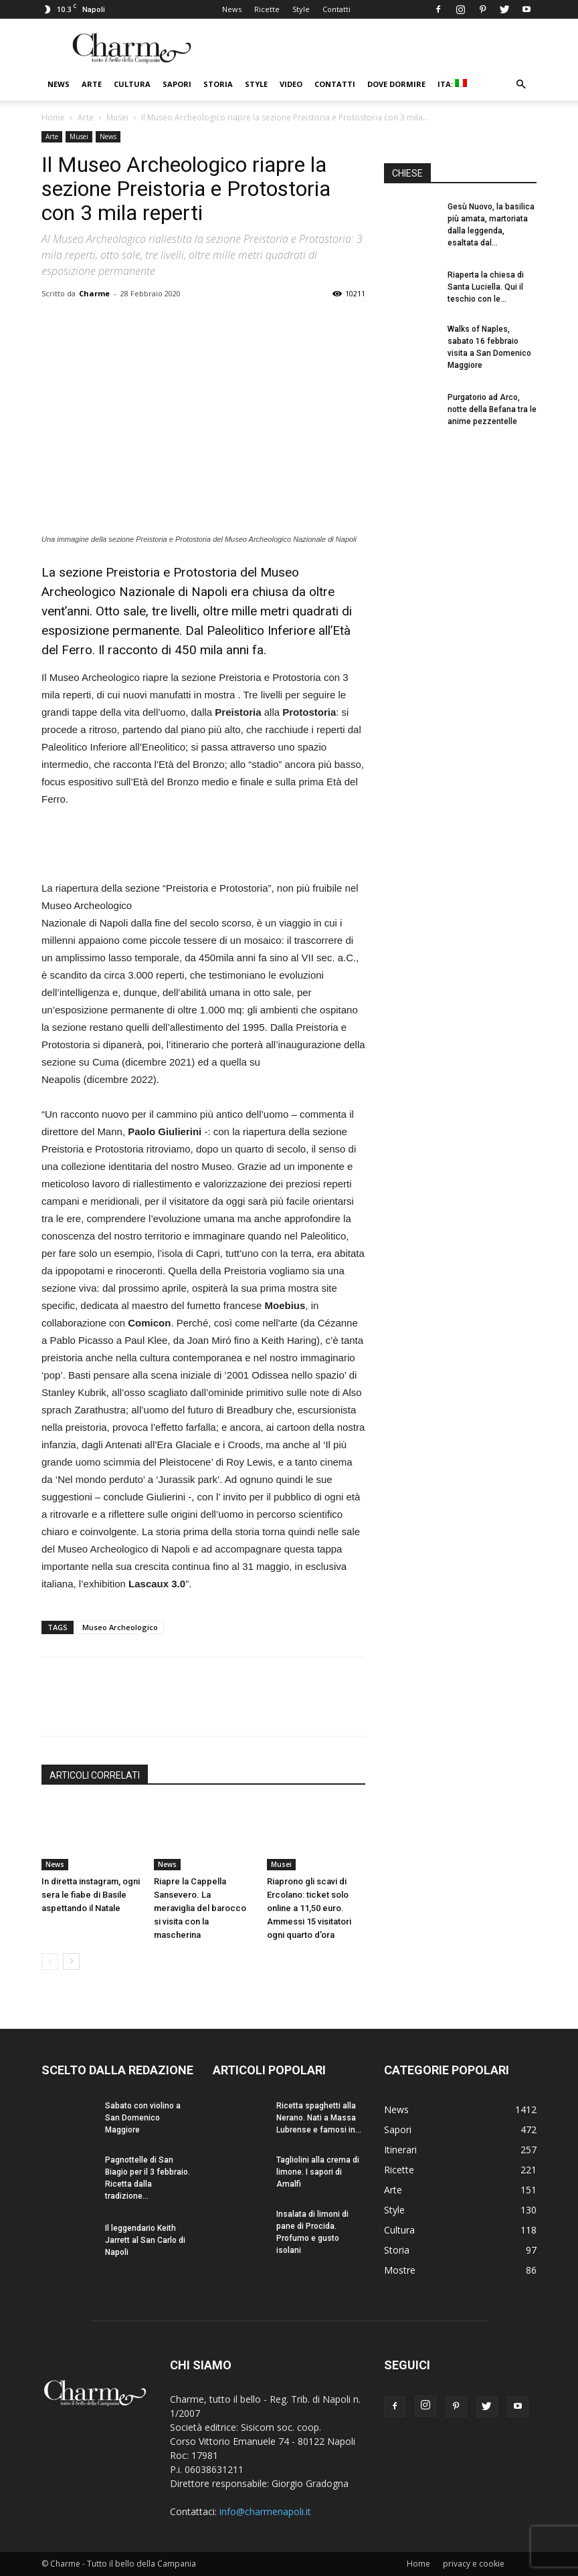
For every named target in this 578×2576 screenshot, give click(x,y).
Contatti (336, 9)
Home (53, 117)
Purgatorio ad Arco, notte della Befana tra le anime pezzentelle (492, 409)
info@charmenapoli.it (265, 2511)
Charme (94, 293)
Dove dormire (396, 84)
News (232, 9)
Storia (218, 84)
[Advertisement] (203, 845)
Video (291, 84)
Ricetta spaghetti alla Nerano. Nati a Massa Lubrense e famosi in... (318, 2118)
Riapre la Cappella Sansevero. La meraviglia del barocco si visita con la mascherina (200, 1908)
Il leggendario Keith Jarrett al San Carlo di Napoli (145, 2240)
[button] (520, 84)
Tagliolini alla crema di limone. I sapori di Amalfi (317, 2172)
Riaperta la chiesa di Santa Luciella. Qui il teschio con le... (486, 287)
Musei (117, 117)
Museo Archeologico (120, 1627)
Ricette (267, 9)
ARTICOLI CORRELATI (95, 1775)
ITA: (452, 84)
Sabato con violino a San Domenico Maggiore (143, 2118)
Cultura (132, 84)
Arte (92, 84)
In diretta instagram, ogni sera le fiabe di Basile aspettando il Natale (90, 1894)
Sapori (177, 84)
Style (301, 9)
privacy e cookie (473, 2563)
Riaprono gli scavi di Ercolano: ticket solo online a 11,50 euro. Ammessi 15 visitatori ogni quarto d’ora (309, 1908)
